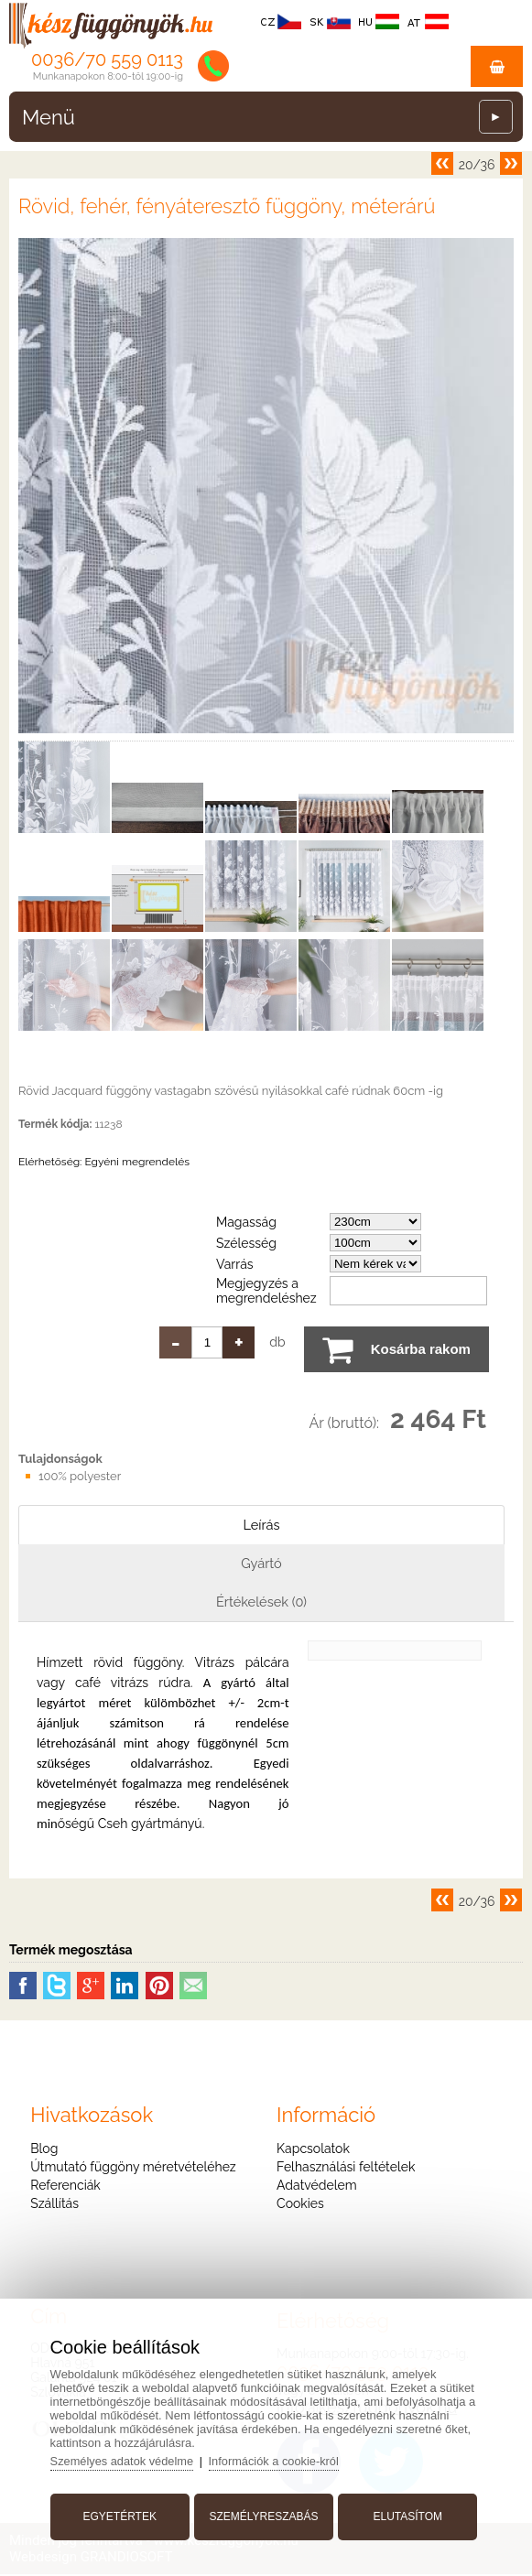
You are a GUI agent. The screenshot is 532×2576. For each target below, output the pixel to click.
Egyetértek (121, 2514)
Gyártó (262, 1564)
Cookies (300, 2205)
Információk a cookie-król (280, 2459)
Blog (44, 2150)
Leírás (261, 1525)
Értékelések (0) (262, 1603)
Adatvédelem (316, 2187)
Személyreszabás (263, 2514)
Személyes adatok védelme (126, 2459)
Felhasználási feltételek (346, 2168)
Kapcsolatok (313, 2150)
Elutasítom (405, 2514)
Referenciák (65, 2187)
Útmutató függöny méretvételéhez (132, 2168)
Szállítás (54, 2205)
